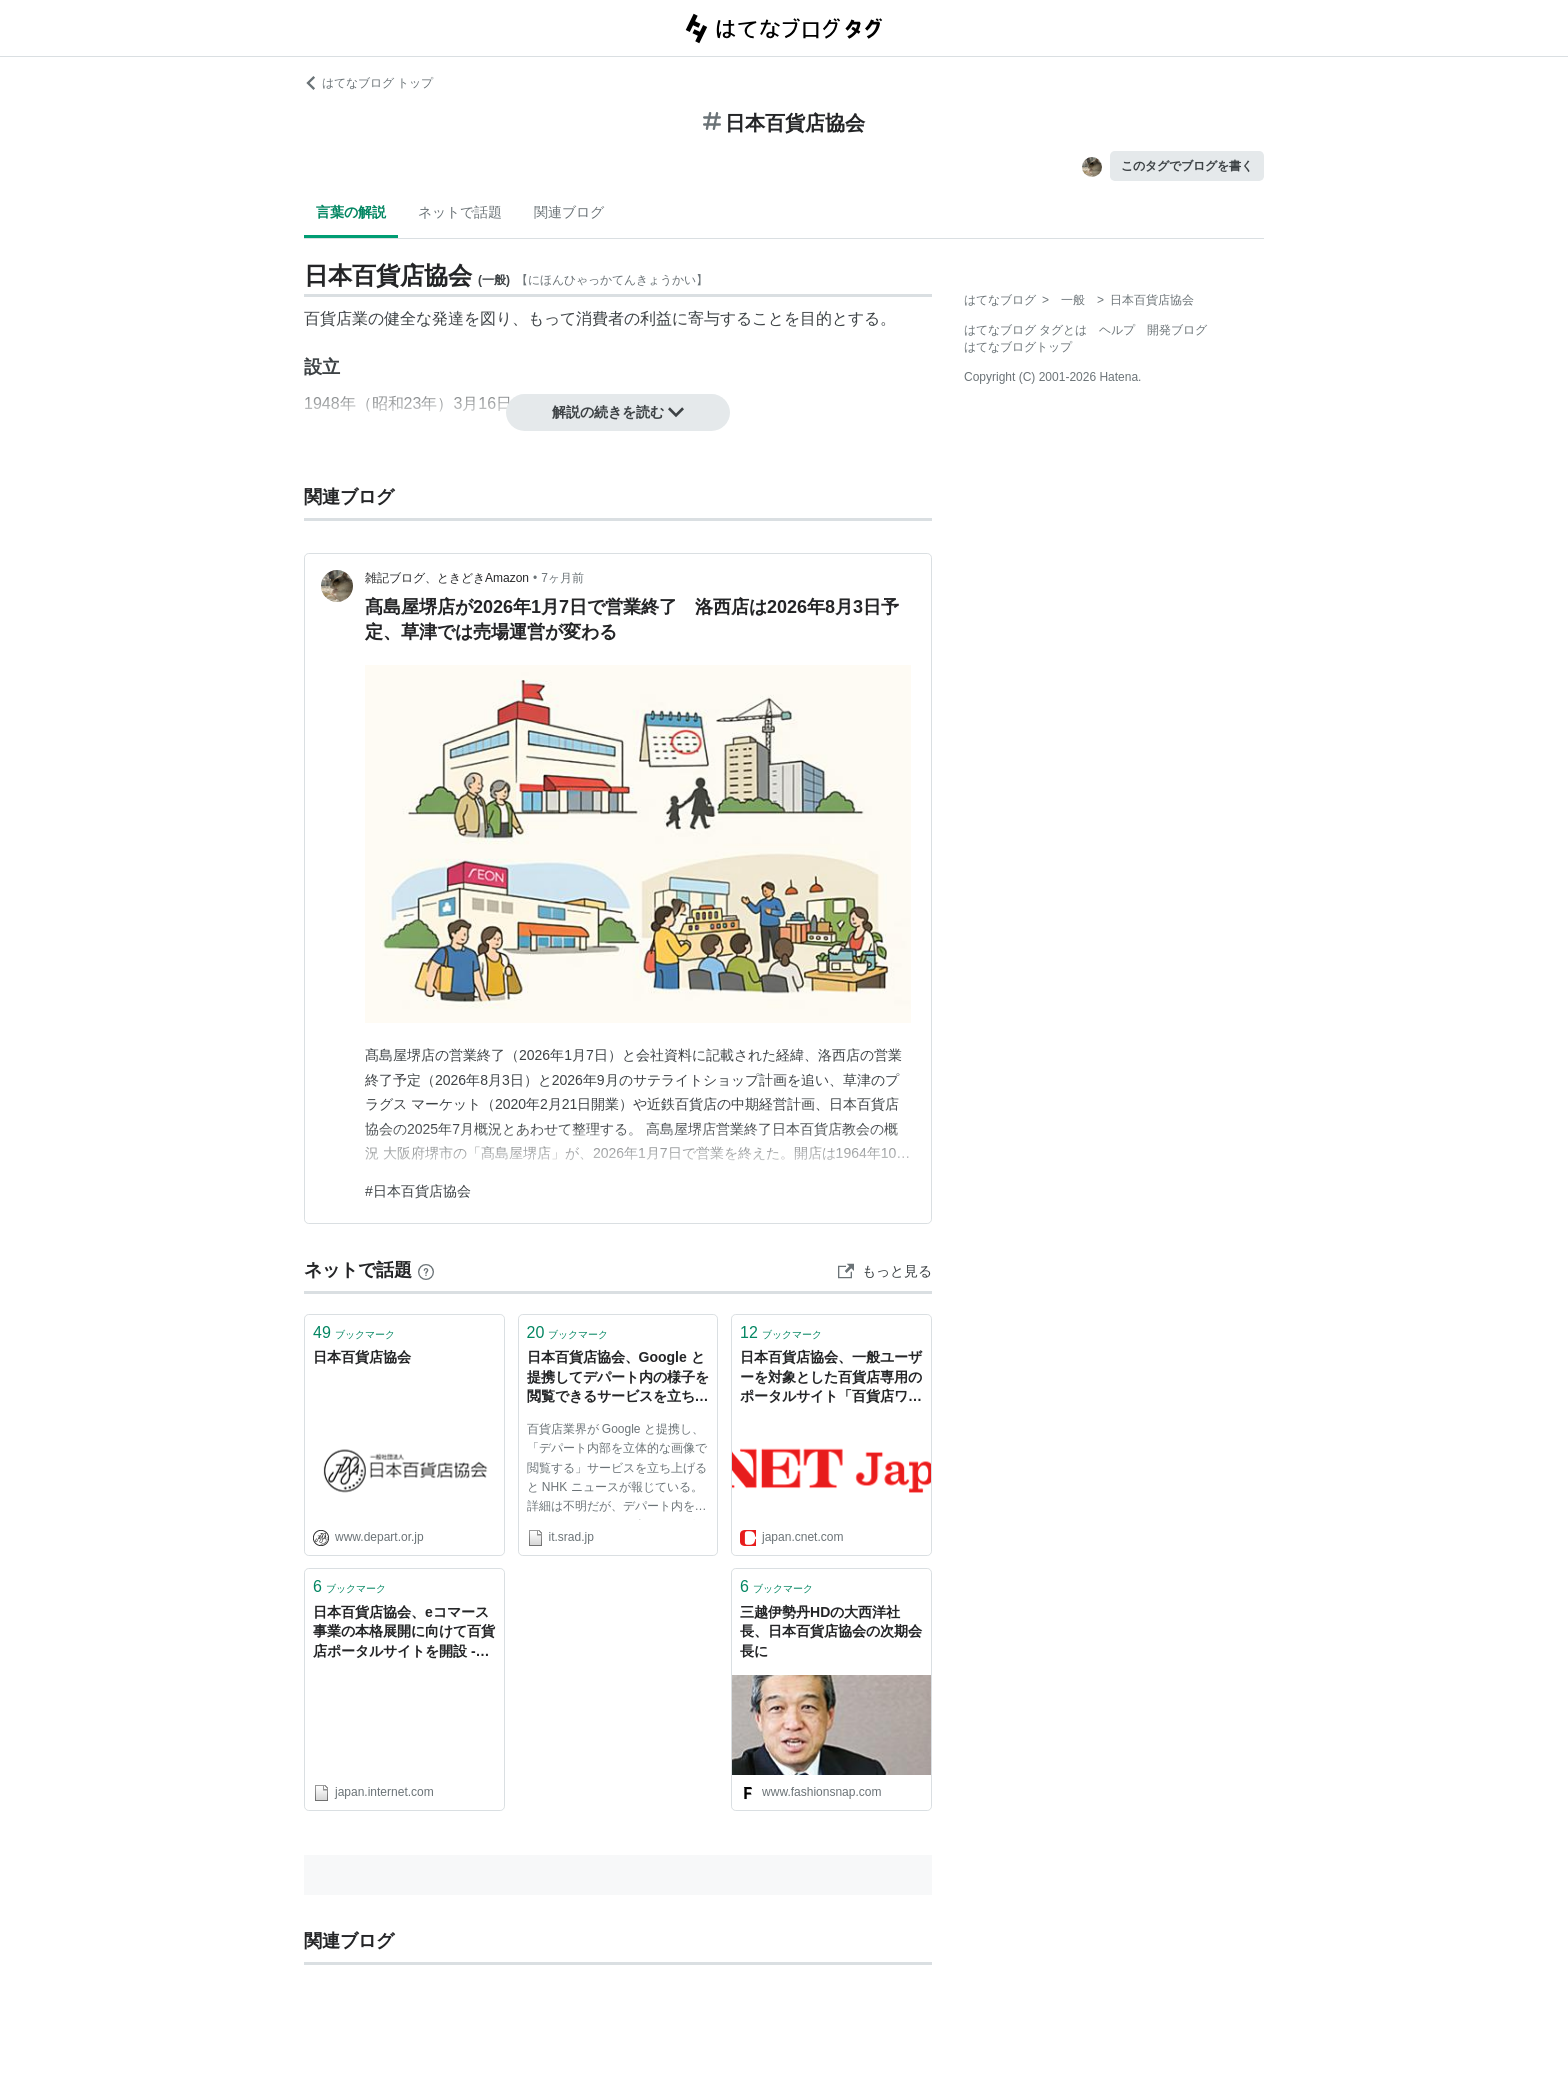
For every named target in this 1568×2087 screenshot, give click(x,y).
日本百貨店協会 (362, 1357)
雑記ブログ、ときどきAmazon (447, 578)
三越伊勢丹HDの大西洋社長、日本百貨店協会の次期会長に (831, 1631)
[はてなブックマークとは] (426, 1270)
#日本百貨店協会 (418, 1191)
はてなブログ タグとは (1025, 330)
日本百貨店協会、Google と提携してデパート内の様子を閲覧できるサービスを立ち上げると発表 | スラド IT (618, 1378)
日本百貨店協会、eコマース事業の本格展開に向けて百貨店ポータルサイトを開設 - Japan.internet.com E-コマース (404, 1633)
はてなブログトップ (1018, 347)
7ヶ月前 (562, 578)
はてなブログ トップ (368, 83)
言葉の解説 (351, 212)
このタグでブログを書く (1187, 166)
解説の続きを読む (618, 412)
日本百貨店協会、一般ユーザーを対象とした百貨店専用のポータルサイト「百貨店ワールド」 (831, 1378)
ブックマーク (354, 1332)
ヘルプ (1117, 330)
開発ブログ (1177, 330)
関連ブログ (569, 212)
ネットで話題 (460, 212)
